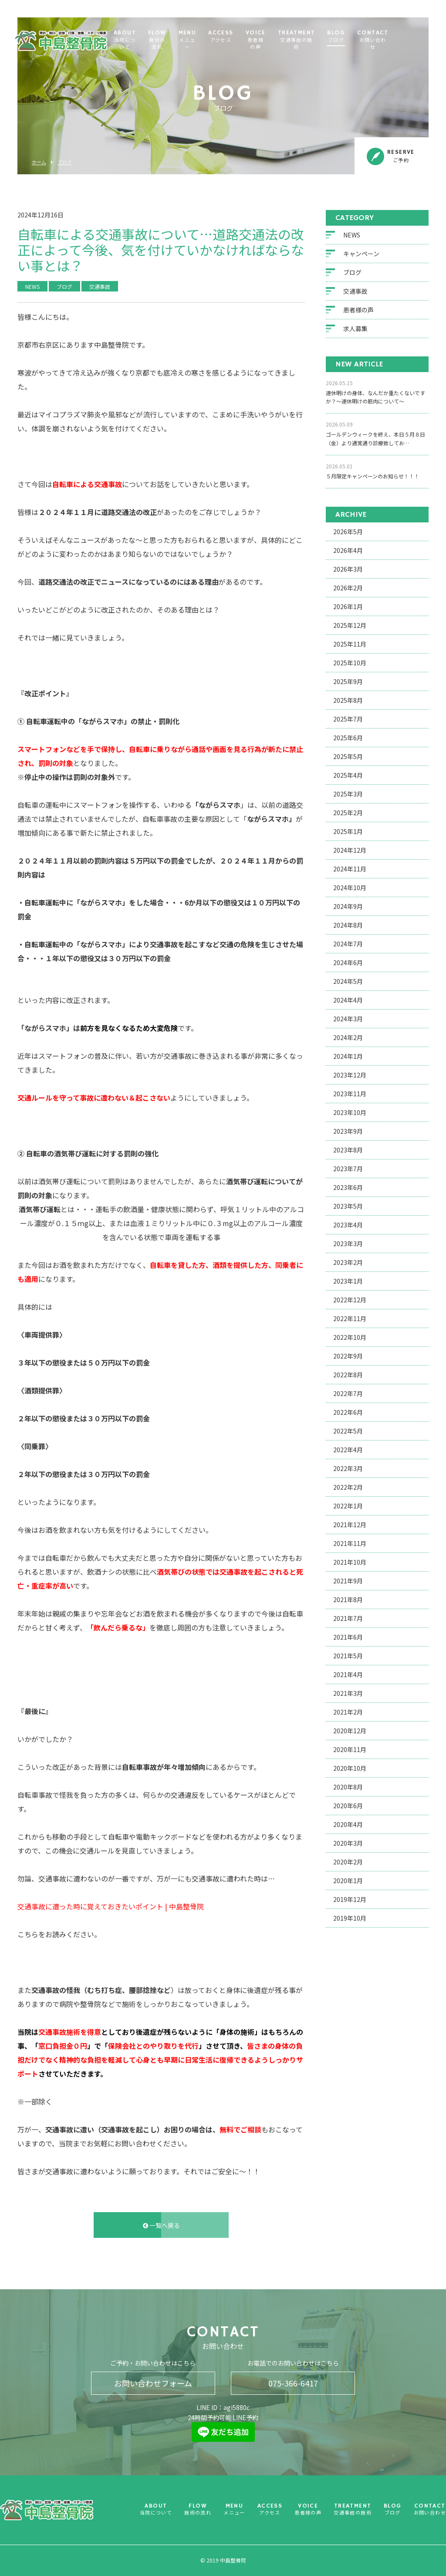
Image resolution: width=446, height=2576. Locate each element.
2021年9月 (348, 1580)
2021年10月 (349, 1562)
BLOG (370, 37)
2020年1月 (348, 1880)
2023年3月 (348, 1243)
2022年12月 (349, 1299)
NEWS (351, 234)
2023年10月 (349, 1112)
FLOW (187, 40)
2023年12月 (349, 1075)
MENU (219, 40)
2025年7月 (348, 719)
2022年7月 (348, 1393)
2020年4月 (348, 1824)
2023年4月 (348, 1224)
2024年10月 (349, 887)
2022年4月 (348, 1449)
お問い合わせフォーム (153, 2383)
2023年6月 (348, 1187)
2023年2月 (348, 1262)
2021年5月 (348, 1655)
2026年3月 (348, 569)
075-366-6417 (293, 2383)
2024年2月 (348, 1037)
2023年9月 (348, 1131)
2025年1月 (348, 831)
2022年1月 (348, 1506)
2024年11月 (349, 868)
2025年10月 (349, 662)
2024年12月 (349, 850)
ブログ (64, 162)
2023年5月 (348, 1206)
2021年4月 (348, 1674)
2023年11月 (349, 1093)
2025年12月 (349, 625)
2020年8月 (348, 1787)
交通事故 (355, 291)
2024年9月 (348, 906)
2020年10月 (349, 1768)
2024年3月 (348, 1018)
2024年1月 (348, 1056)
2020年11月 (349, 1749)
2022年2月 (348, 1487)
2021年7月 (348, 1618)
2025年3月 (348, 794)
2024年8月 (348, 925)
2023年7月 (348, 1168)
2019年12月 (349, 1899)
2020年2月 (348, 1861)
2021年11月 (349, 1543)
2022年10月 (349, 1337)
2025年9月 (348, 681)
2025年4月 (348, 775)
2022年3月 (348, 1468)
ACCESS (252, 37)
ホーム (39, 162)
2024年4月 (348, 1000)
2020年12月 (349, 1730)
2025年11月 (349, 644)
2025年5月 (348, 756)
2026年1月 (348, 606)
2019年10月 (349, 1918)
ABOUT (150, 40)
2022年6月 (348, 1412)
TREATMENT (330, 40)
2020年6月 (348, 1805)
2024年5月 (348, 981)
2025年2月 (348, 812)
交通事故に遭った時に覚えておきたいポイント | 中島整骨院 (110, 1906)
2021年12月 (349, 1524)
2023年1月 (348, 1281)
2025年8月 (348, 700)
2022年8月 (348, 1374)
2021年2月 (348, 1712)
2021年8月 (348, 1599)
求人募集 (355, 328)
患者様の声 (358, 309)
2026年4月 (348, 550)
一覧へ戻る (161, 2225)
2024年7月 (348, 943)
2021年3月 (348, 1693)
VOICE (288, 40)
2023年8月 (348, 1150)
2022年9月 (348, 1356)
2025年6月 (348, 737)
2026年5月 (348, 531)
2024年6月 (348, 962)
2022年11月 (349, 1318)
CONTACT (406, 40)
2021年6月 (348, 1637)
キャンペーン (361, 253)
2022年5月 (348, 1431)
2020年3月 (348, 1843)
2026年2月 (348, 587)
